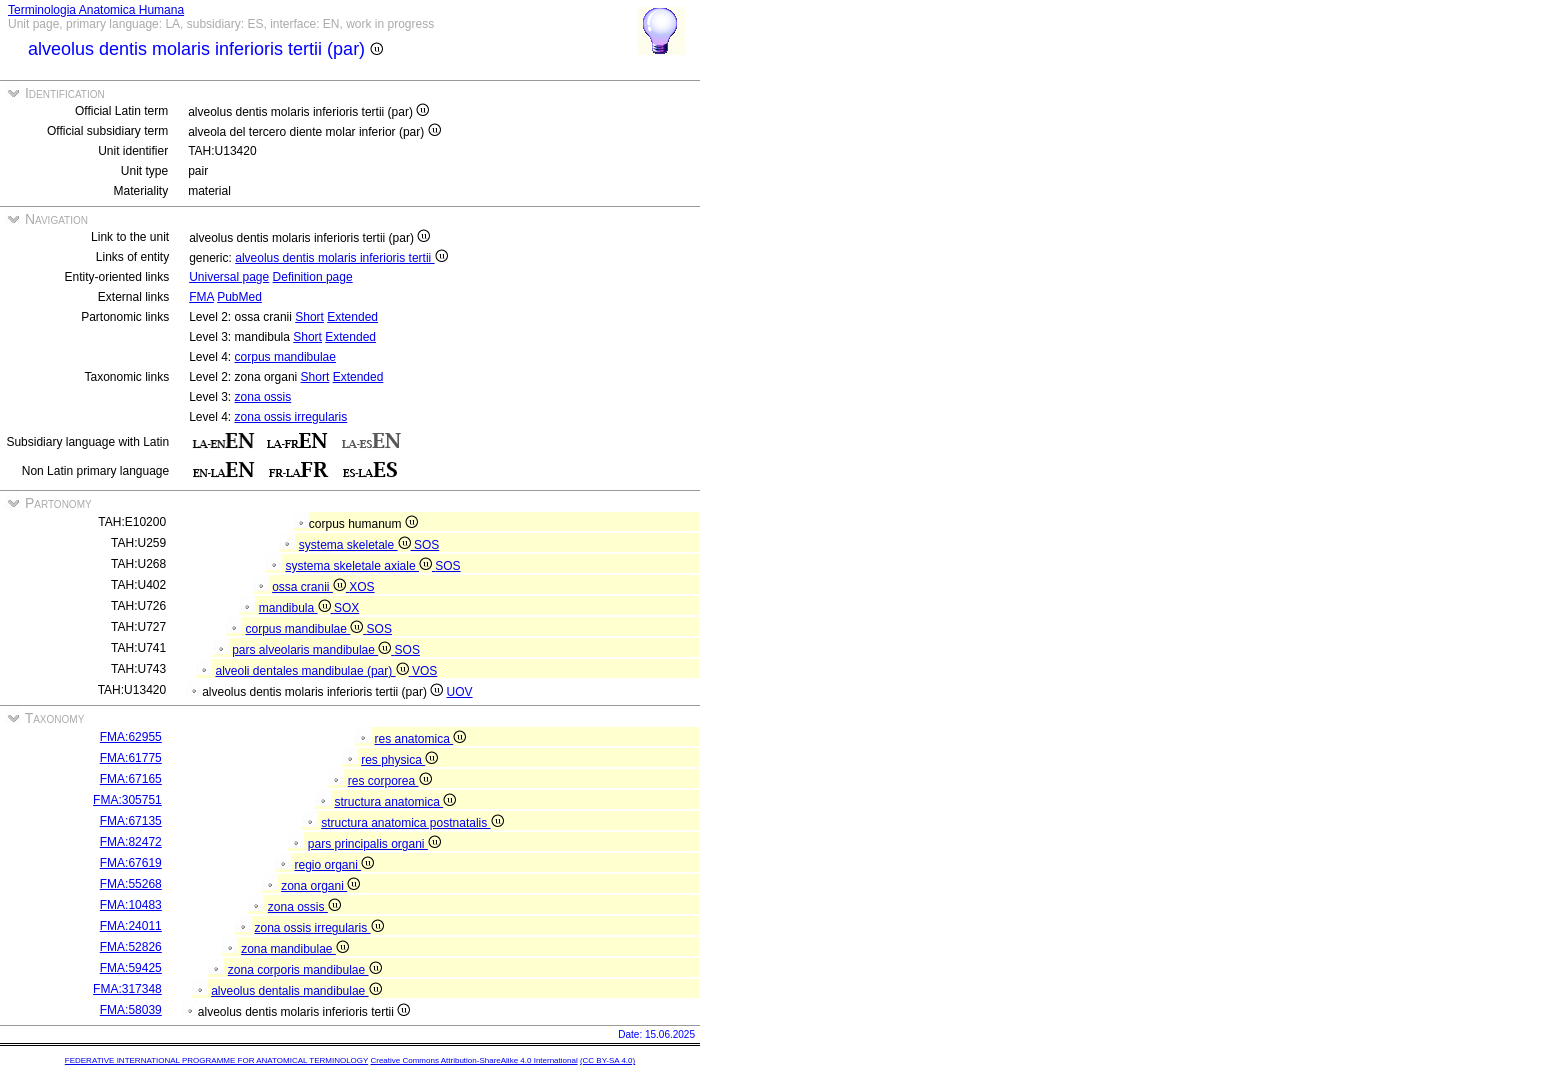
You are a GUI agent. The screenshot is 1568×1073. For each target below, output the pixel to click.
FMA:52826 (131, 947)
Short (309, 317)
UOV (460, 692)
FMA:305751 (127, 800)
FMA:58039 (131, 1010)
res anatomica (420, 739)
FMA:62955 (131, 737)
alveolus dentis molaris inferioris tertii (341, 258)
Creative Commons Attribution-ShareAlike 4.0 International (473, 1060)
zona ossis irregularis (291, 417)
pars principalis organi (374, 844)
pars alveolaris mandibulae (313, 650)
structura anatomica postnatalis (412, 823)
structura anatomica (395, 802)
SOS (426, 545)
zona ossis (263, 397)
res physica (399, 760)
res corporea (390, 781)
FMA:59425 (131, 968)
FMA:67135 (131, 821)
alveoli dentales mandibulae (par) (314, 671)
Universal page (229, 277)
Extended (352, 317)
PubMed (239, 297)
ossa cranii (310, 587)
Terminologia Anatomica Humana (96, 10)
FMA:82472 (131, 842)
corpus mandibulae (285, 357)
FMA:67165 (131, 779)
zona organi (320, 886)
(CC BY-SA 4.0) (607, 1060)
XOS (361, 587)
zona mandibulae (295, 949)
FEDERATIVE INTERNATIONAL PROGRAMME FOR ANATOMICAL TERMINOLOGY (216, 1060)
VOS (424, 671)
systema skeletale (356, 545)
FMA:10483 (131, 905)
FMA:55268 (131, 884)
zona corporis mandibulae (305, 970)
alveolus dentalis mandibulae (296, 991)
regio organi (334, 865)
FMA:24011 (131, 926)
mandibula (296, 608)
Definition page (313, 277)
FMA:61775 (131, 758)
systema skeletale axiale (361, 566)
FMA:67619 (131, 863)
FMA (201, 297)
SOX (346, 608)
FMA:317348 (127, 989)
